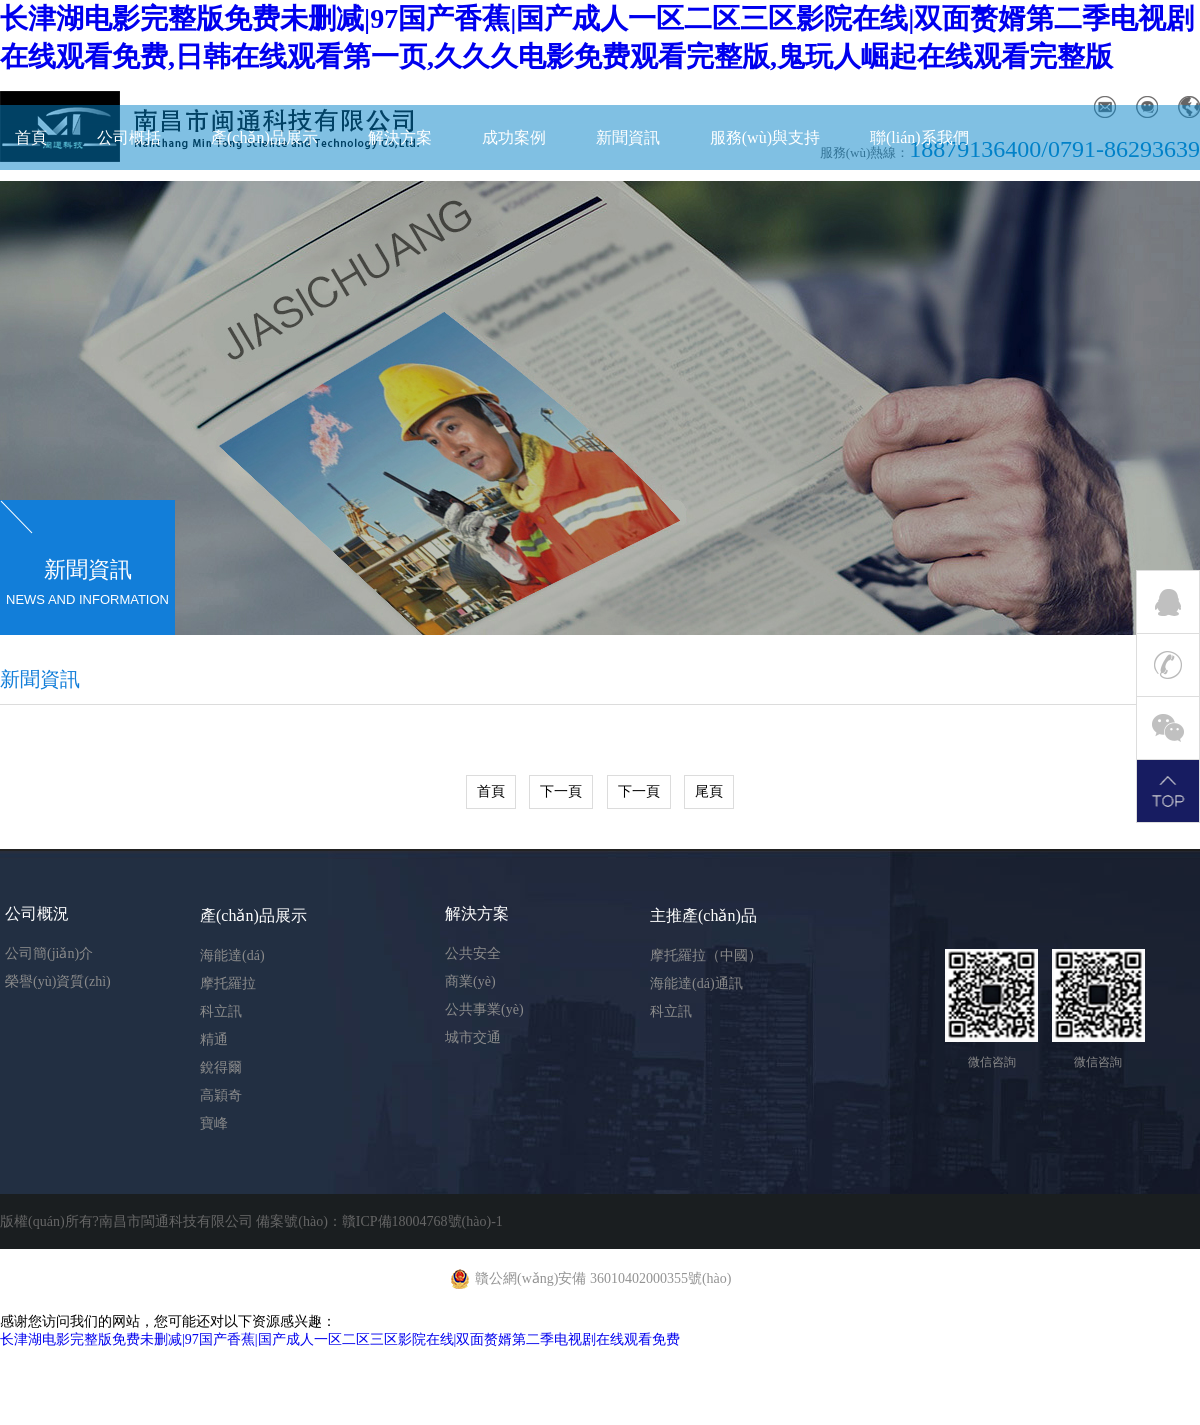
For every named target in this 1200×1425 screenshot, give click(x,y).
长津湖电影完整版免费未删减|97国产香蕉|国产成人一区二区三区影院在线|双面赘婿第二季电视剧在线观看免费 (340, 1339)
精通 (214, 1039)
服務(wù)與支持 (765, 137)
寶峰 (214, 1123)
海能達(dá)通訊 (696, 983)
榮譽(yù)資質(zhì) (58, 981)
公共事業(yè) (484, 1009)
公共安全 (473, 953)
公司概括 (129, 137)
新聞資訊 (628, 137)
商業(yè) (470, 981)
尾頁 (709, 791)
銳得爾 (221, 1067)
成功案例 (514, 137)
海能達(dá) (232, 955)
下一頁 (561, 791)
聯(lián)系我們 (919, 137)
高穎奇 (221, 1095)
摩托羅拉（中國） (706, 955)
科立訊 (221, 1011)
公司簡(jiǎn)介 (49, 953)
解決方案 (400, 137)
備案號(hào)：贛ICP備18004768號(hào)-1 (379, 1221)
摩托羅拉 (228, 983)
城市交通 (473, 1037)
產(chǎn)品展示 (264, 137)
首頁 (31, 137)
